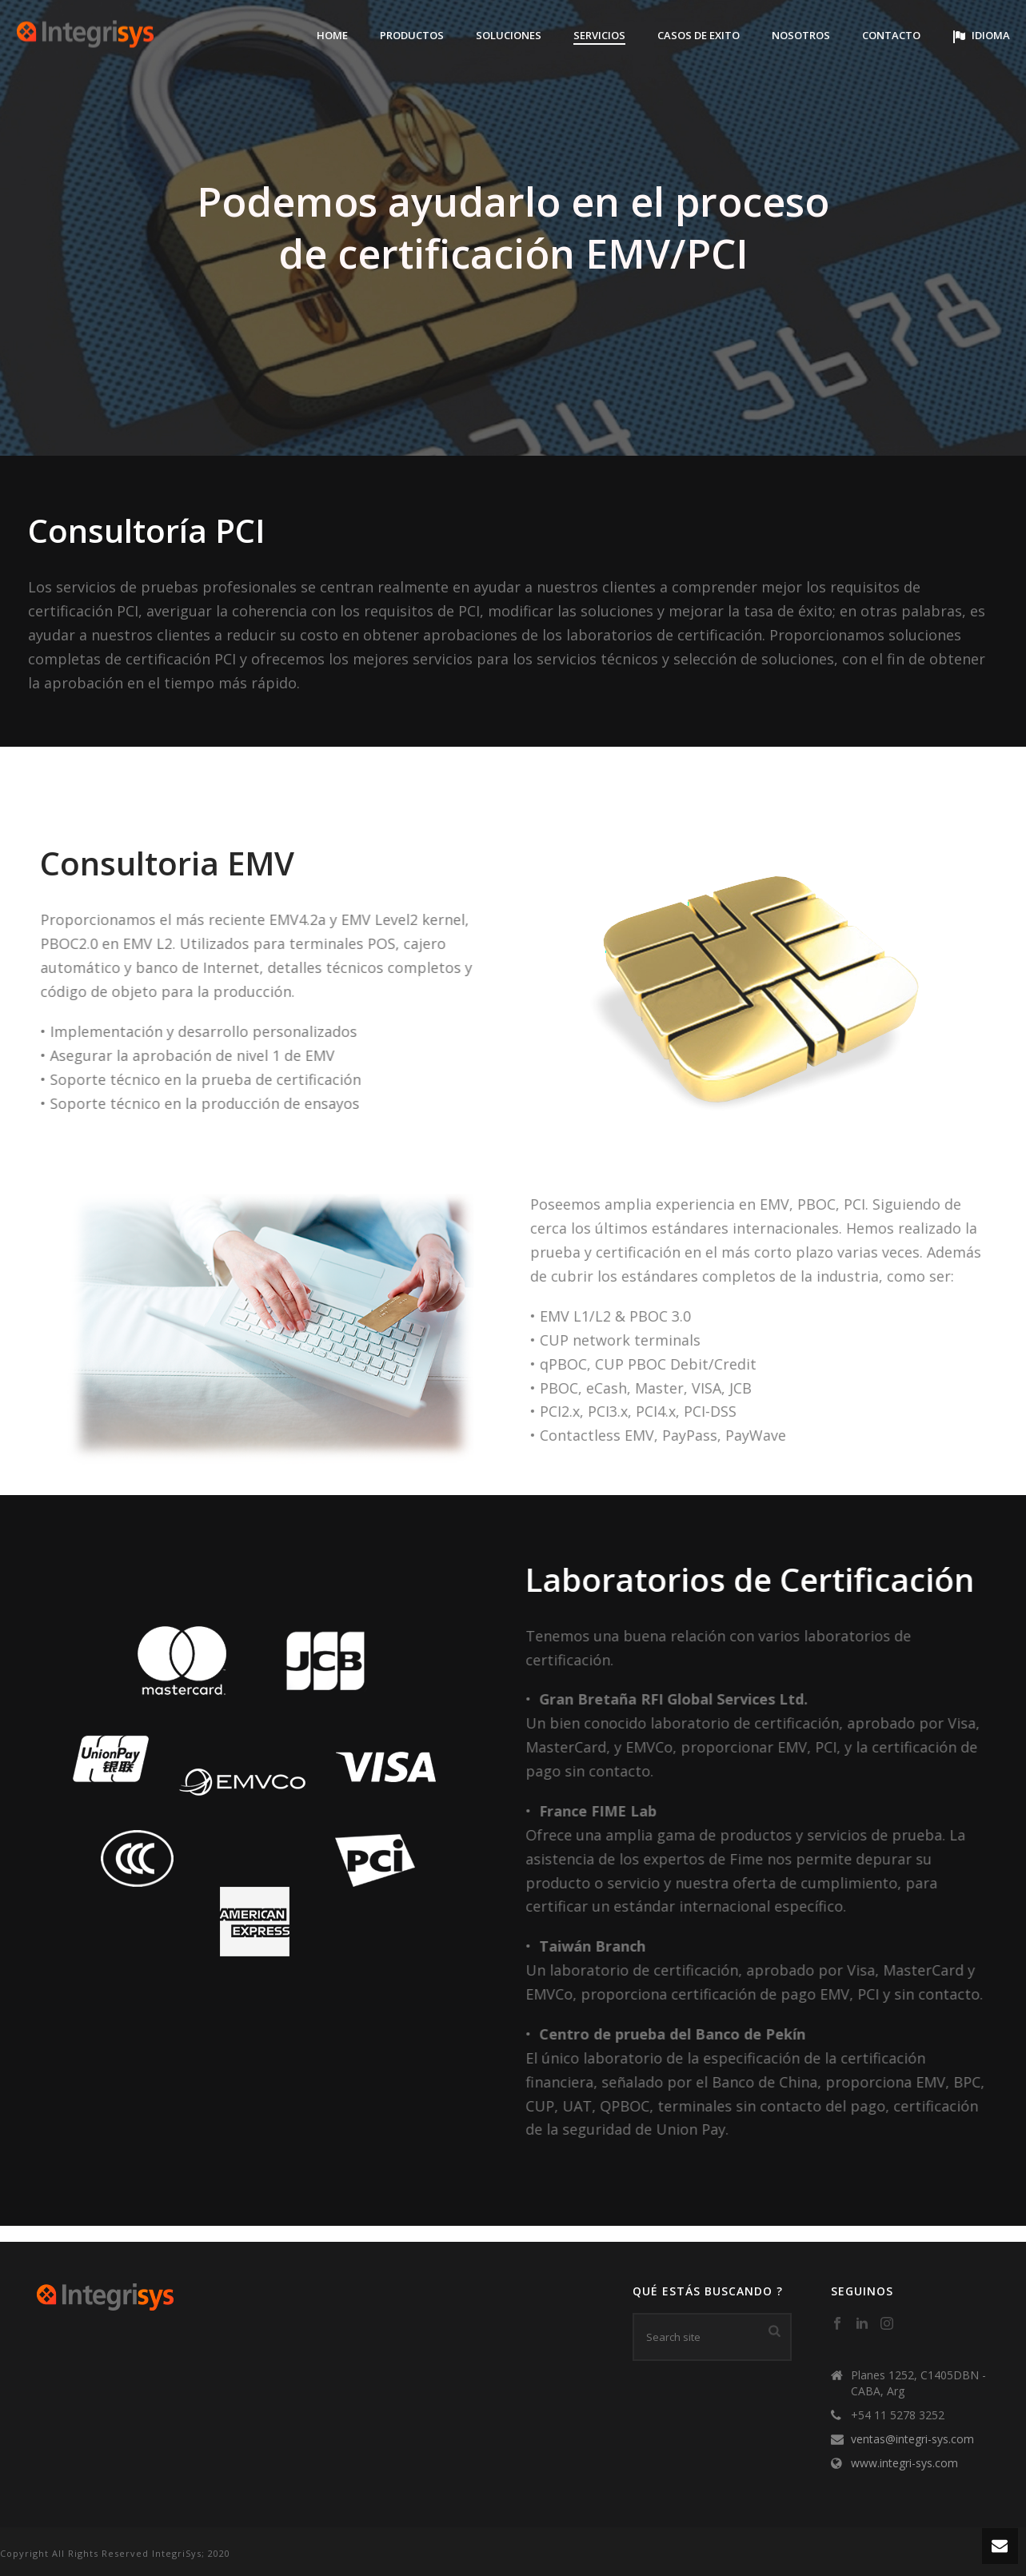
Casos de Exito (698, 35)
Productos (412, 35)
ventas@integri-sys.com (912, 2439)
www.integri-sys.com (904, 2463)
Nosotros (801, 35)
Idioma (981, 35)
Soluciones (508, 35)
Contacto (891, 35)
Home (332, 35)
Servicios (599, 35)
